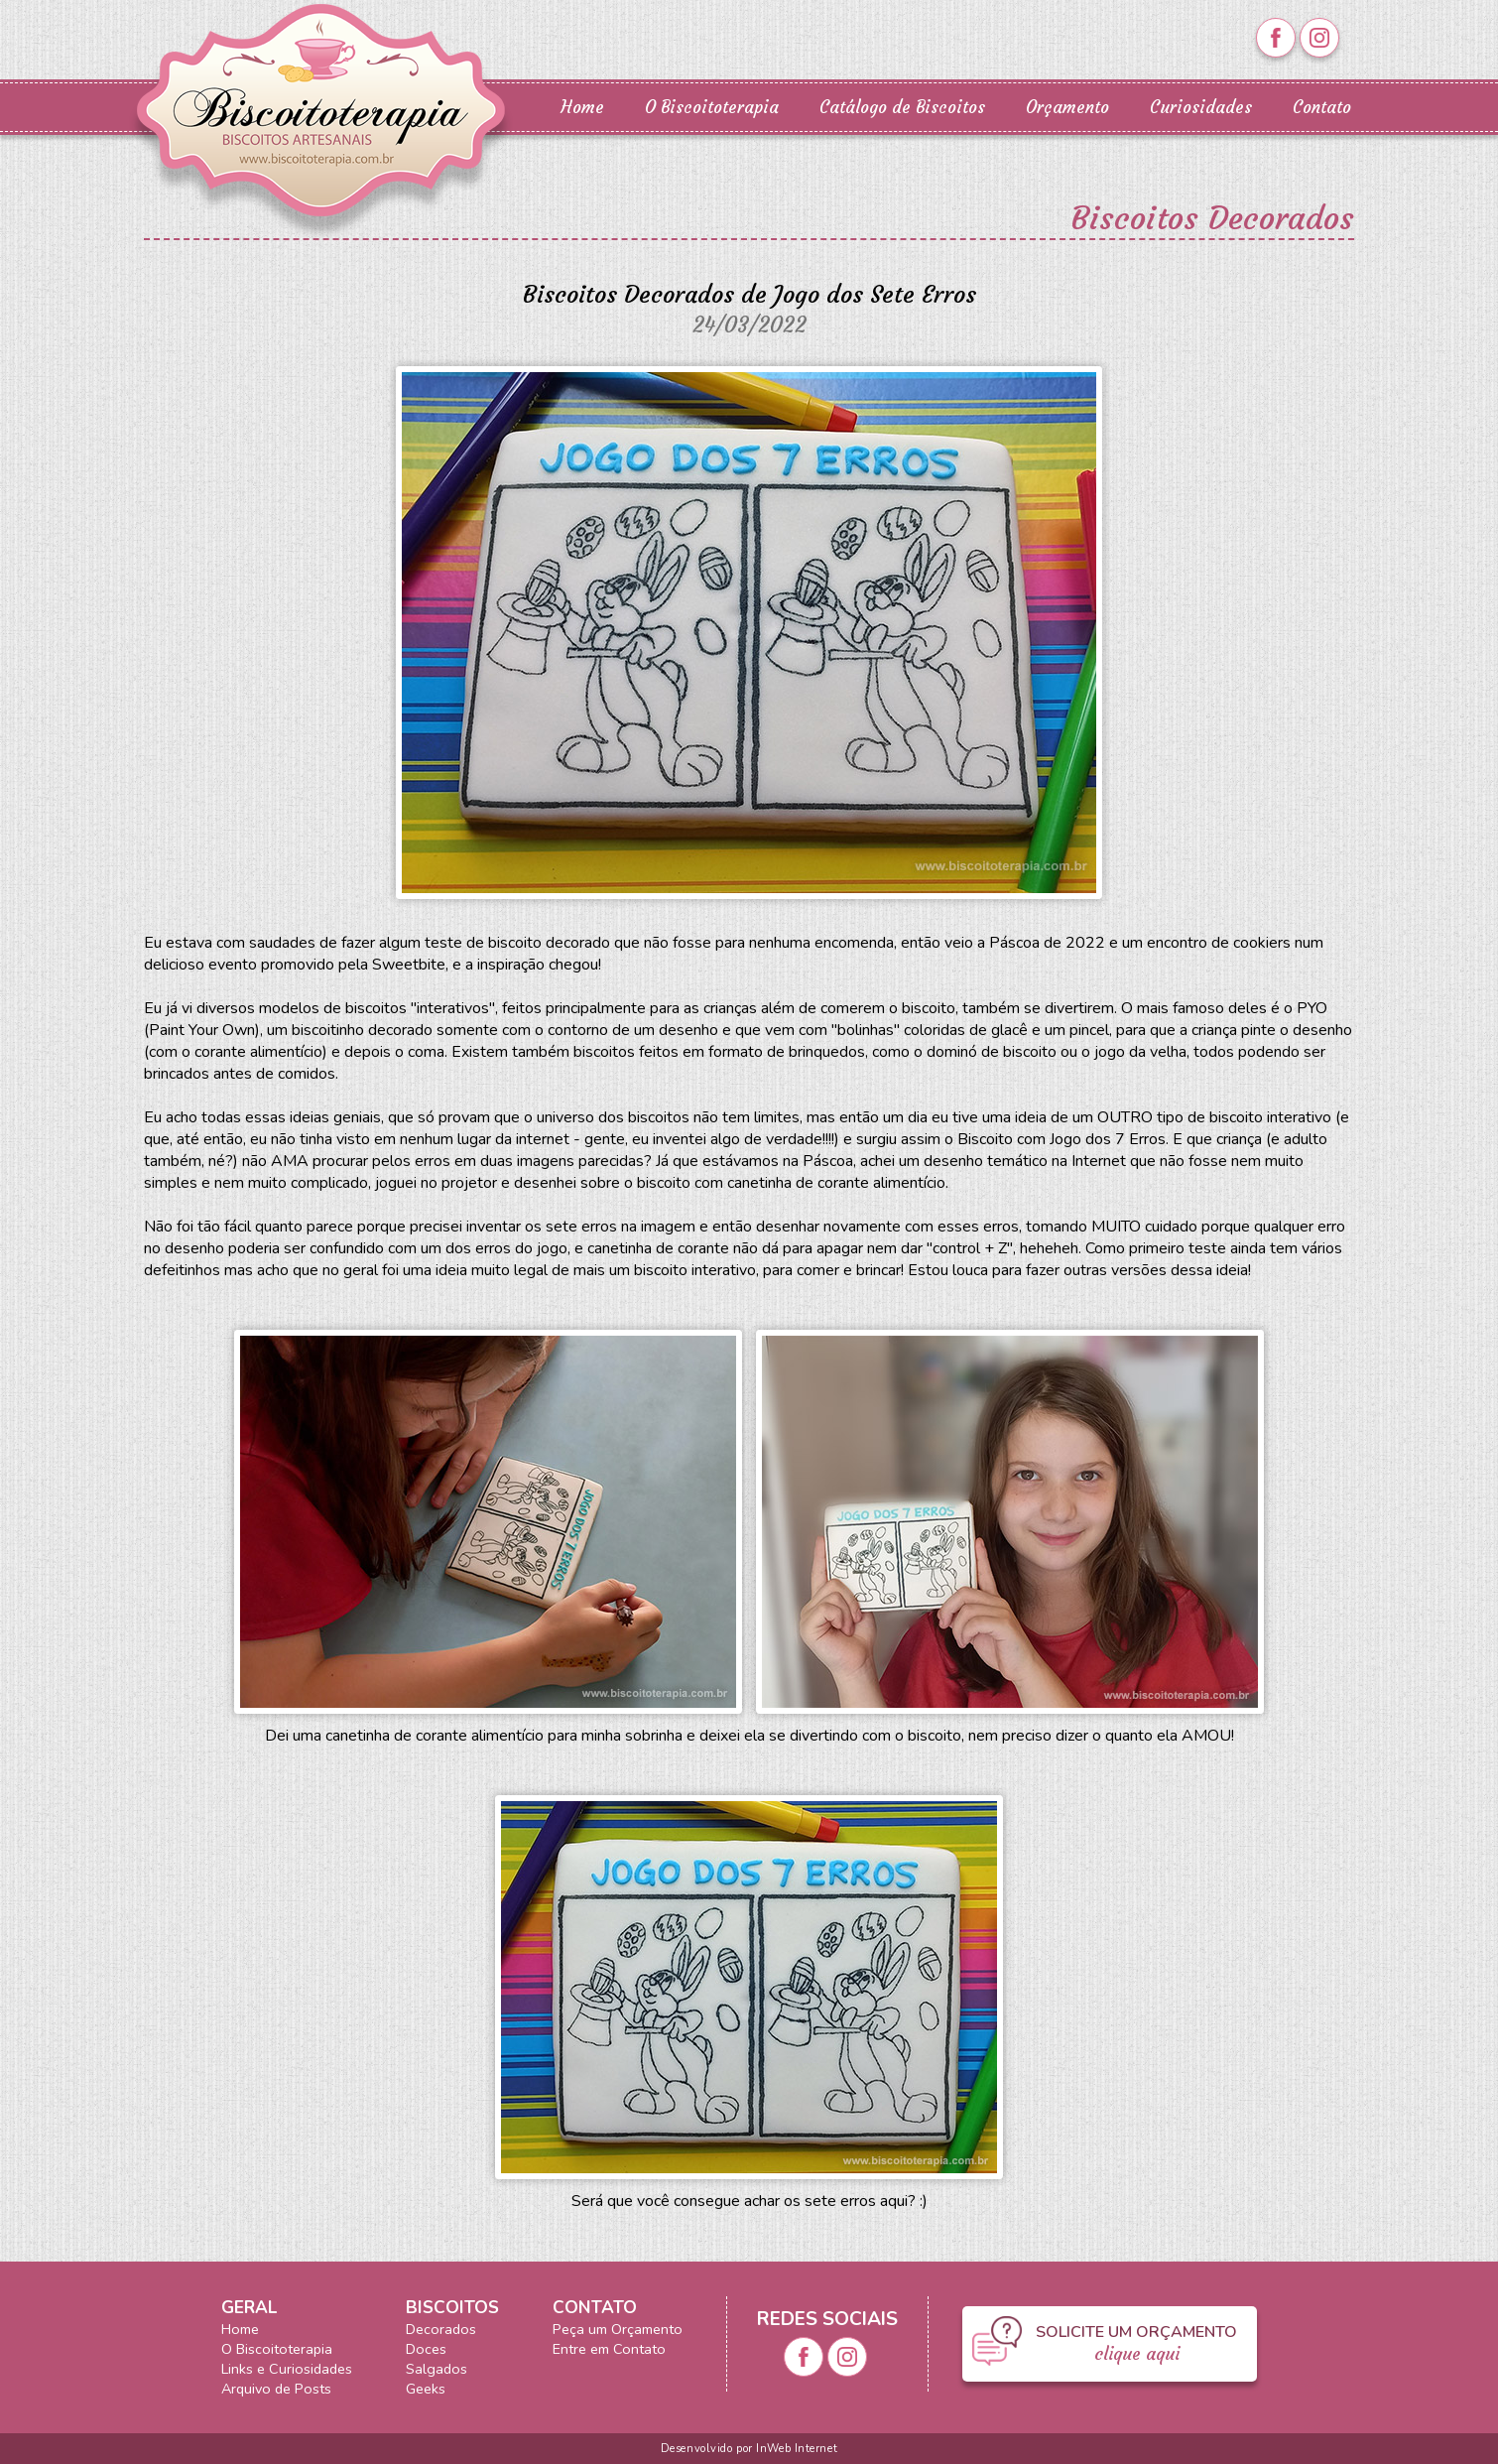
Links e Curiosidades (286, 2369)
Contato (1322, 107)
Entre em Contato (609, 2349)
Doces (426, 2349)
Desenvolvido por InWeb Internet (749, 2448)
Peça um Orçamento (618, 2329)
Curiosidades (1201, 107)
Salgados (436, 2369)
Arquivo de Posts (276, 2389)
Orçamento (1067, 107)
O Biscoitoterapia (712, 107)
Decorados (441, 2329)
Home (582, 107)
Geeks (425, 2389)
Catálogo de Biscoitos (902, 107)
